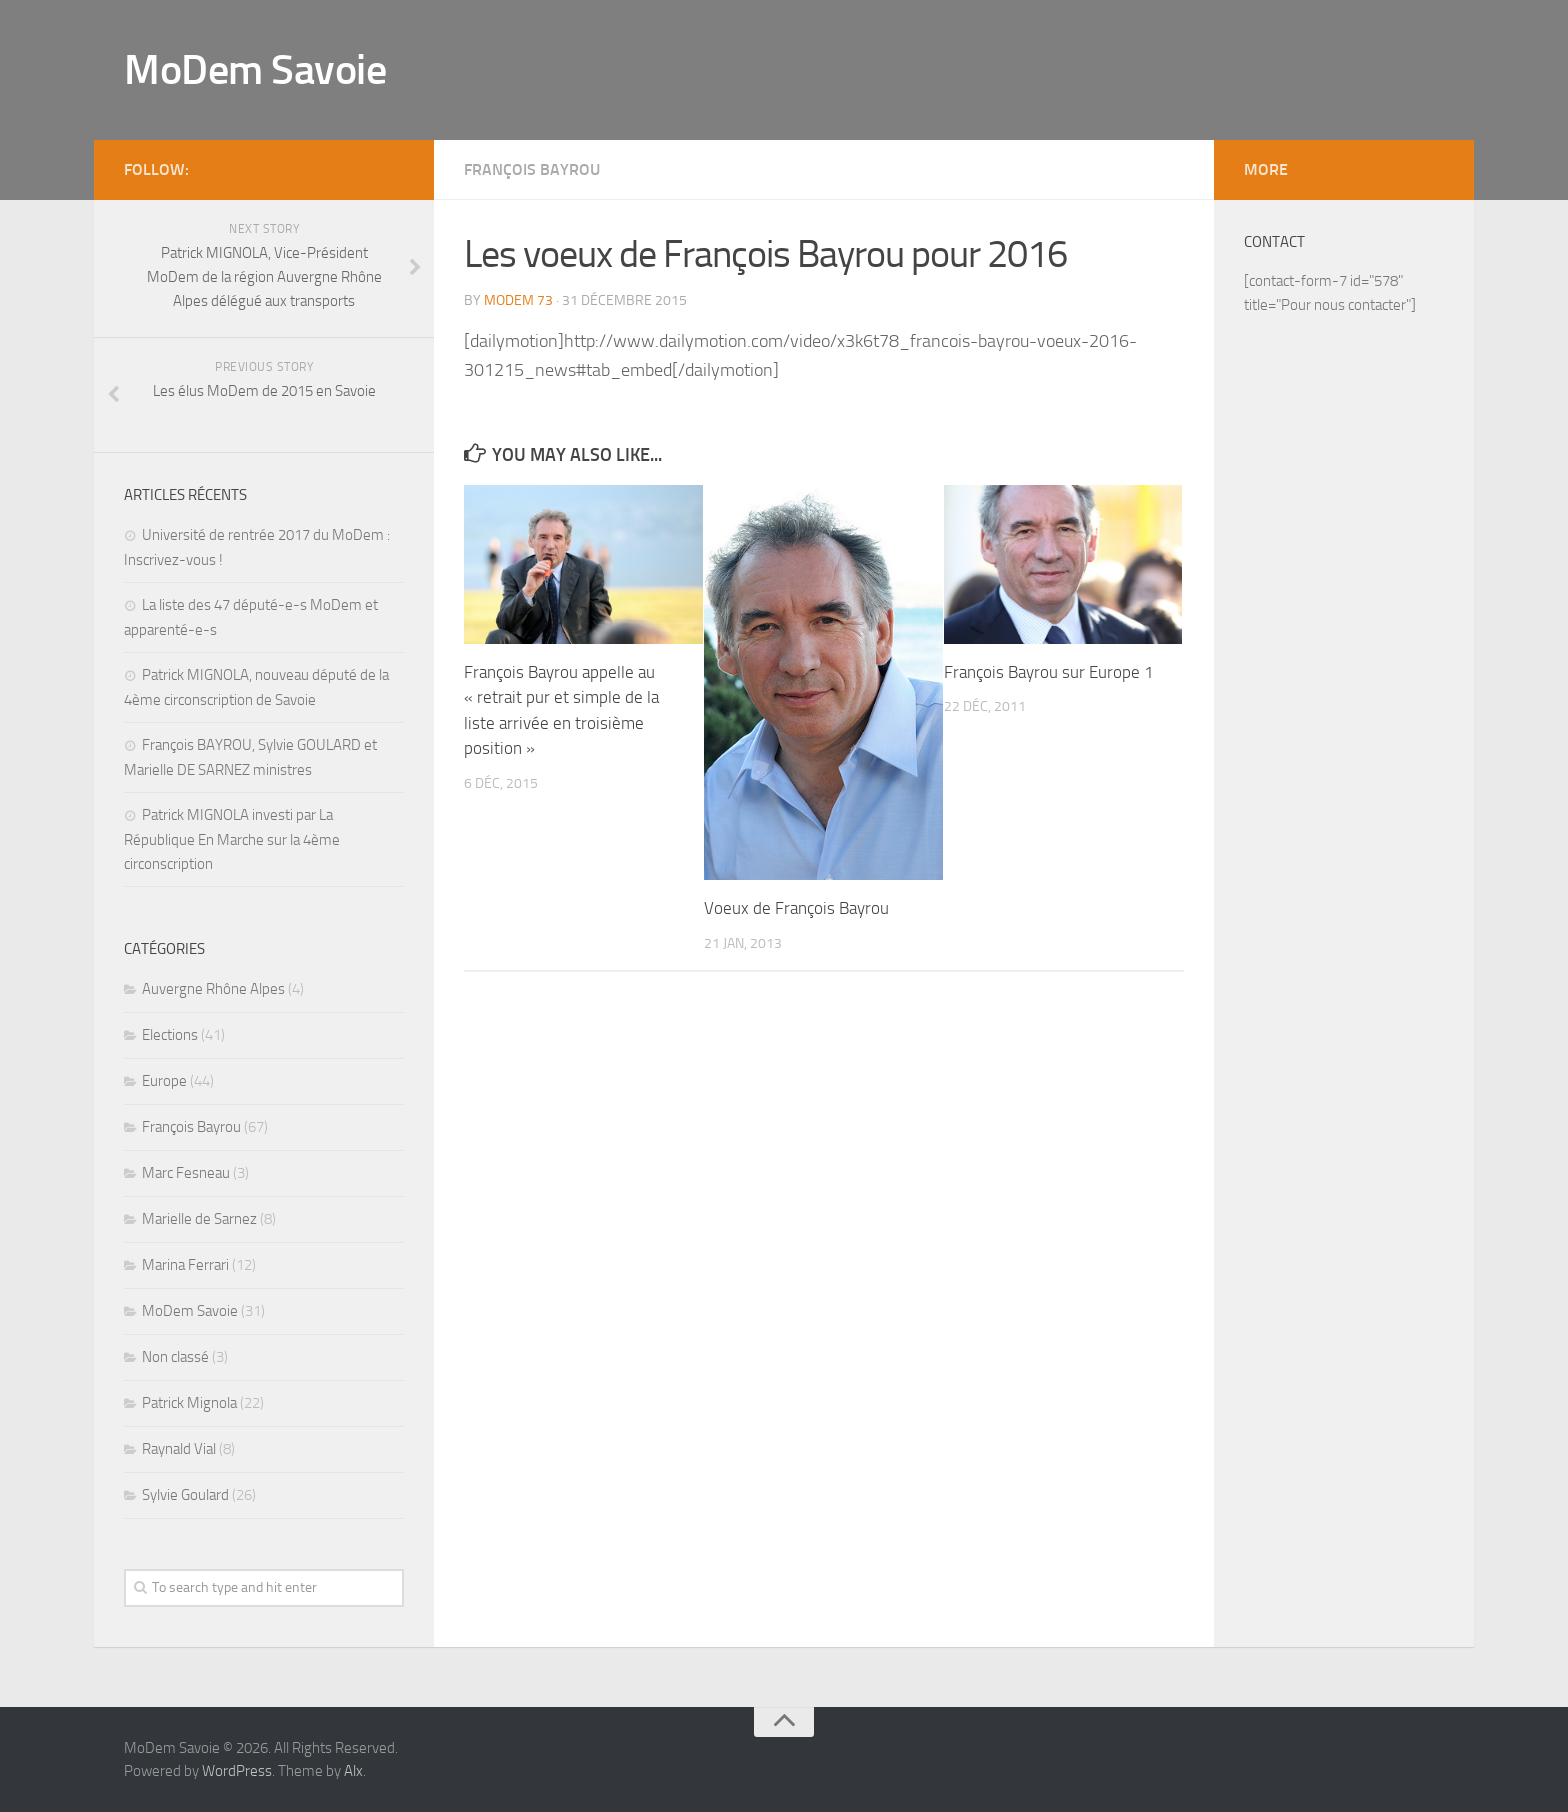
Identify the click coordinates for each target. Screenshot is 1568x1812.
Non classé (175, 1357)
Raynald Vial (179, 1449)
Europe (164, 1081)
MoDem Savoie (255, 70)
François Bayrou (532, 169)
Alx (353, 1771)
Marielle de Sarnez (199, 1219)
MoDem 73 (518, 300)
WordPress (237, 1771)
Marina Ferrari (185, 1265)
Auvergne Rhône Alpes (213, 989)
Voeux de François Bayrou (796, 908)
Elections (170, 1035)
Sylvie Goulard (185, 1495)
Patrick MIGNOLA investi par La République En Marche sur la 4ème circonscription (232, 839)
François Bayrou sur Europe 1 (1049, 672)
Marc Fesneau (186, 1173)
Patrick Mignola (189, 1403)
